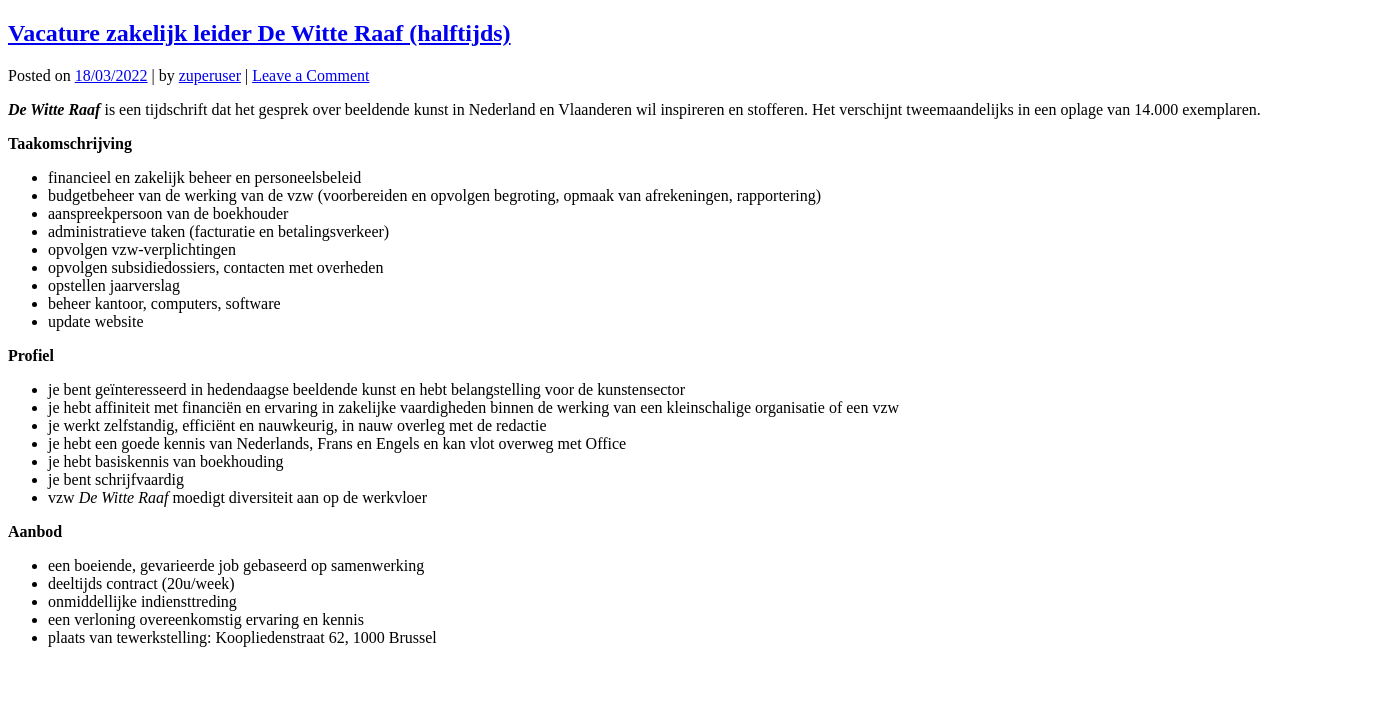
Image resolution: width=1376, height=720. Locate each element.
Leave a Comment (310, 75)
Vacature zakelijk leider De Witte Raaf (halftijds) (259, 33)
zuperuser (210, 75)
